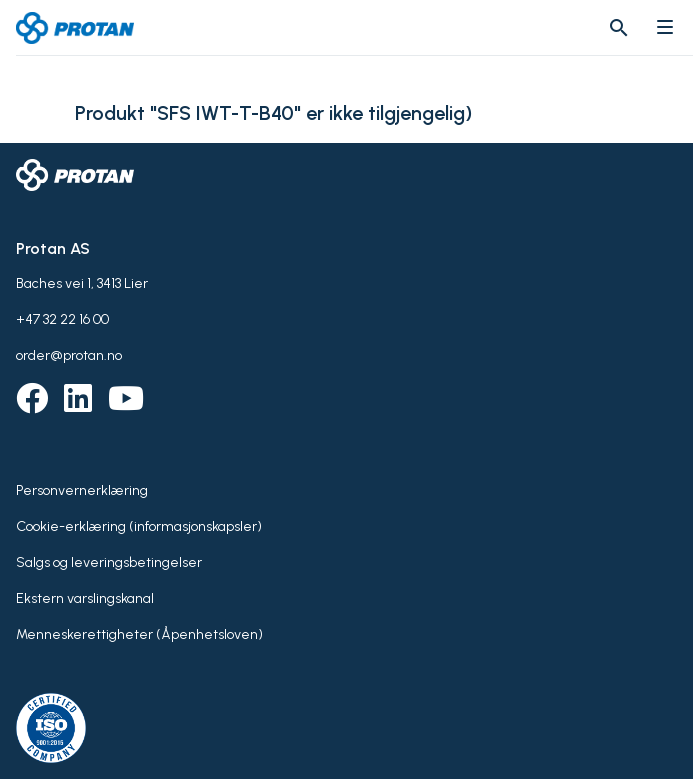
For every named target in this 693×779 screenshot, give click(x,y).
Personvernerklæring (82, 490)
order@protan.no (69, 355)
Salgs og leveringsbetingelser (109, 562)
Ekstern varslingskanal (85, 598)
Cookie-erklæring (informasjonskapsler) (139, 526)
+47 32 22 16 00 (62, 319)
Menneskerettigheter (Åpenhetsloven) (139, 634)
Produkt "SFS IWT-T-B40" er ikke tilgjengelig (270, 113)
